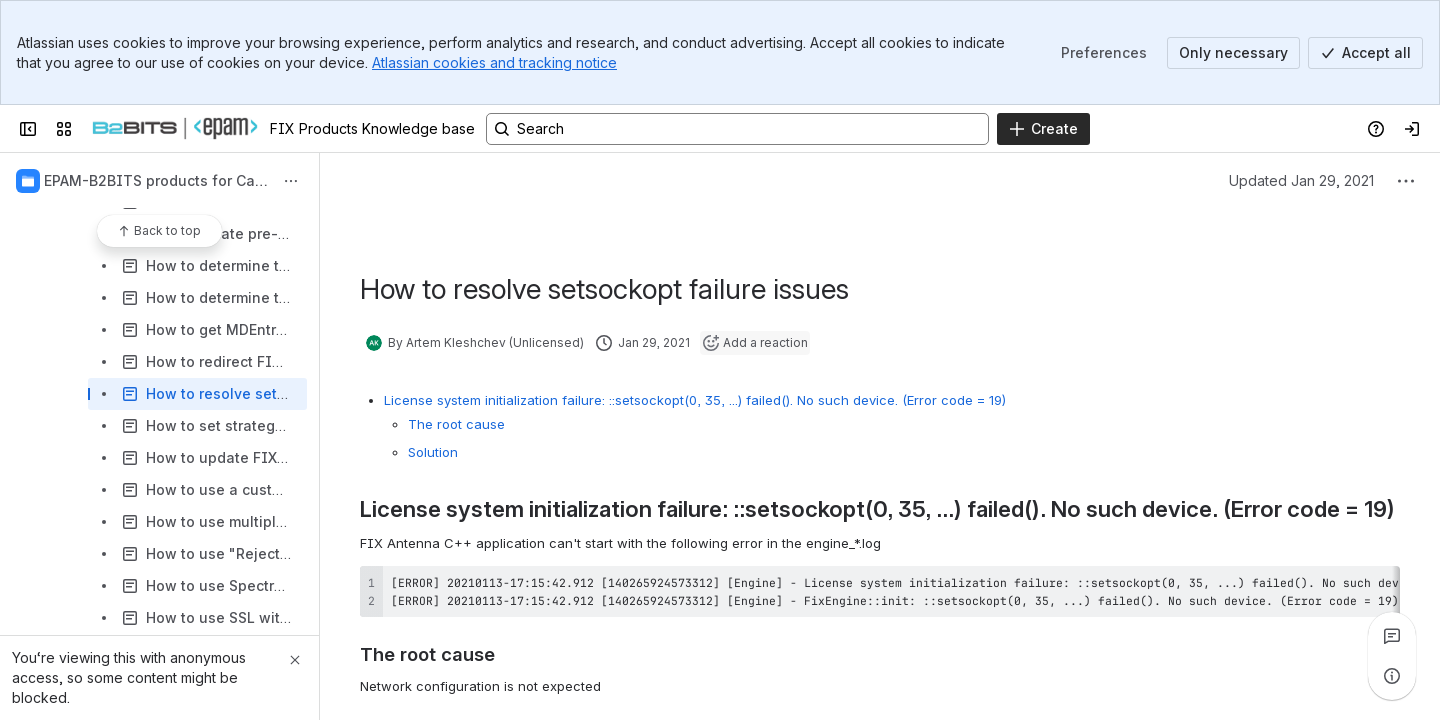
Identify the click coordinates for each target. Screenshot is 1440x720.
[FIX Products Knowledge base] (175, 129)
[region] (880, 591)
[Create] (1043, 129)
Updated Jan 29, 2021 (1301, 180)
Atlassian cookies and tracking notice (494, 62)
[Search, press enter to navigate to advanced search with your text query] (737, 129)
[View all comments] (1392, 636)
